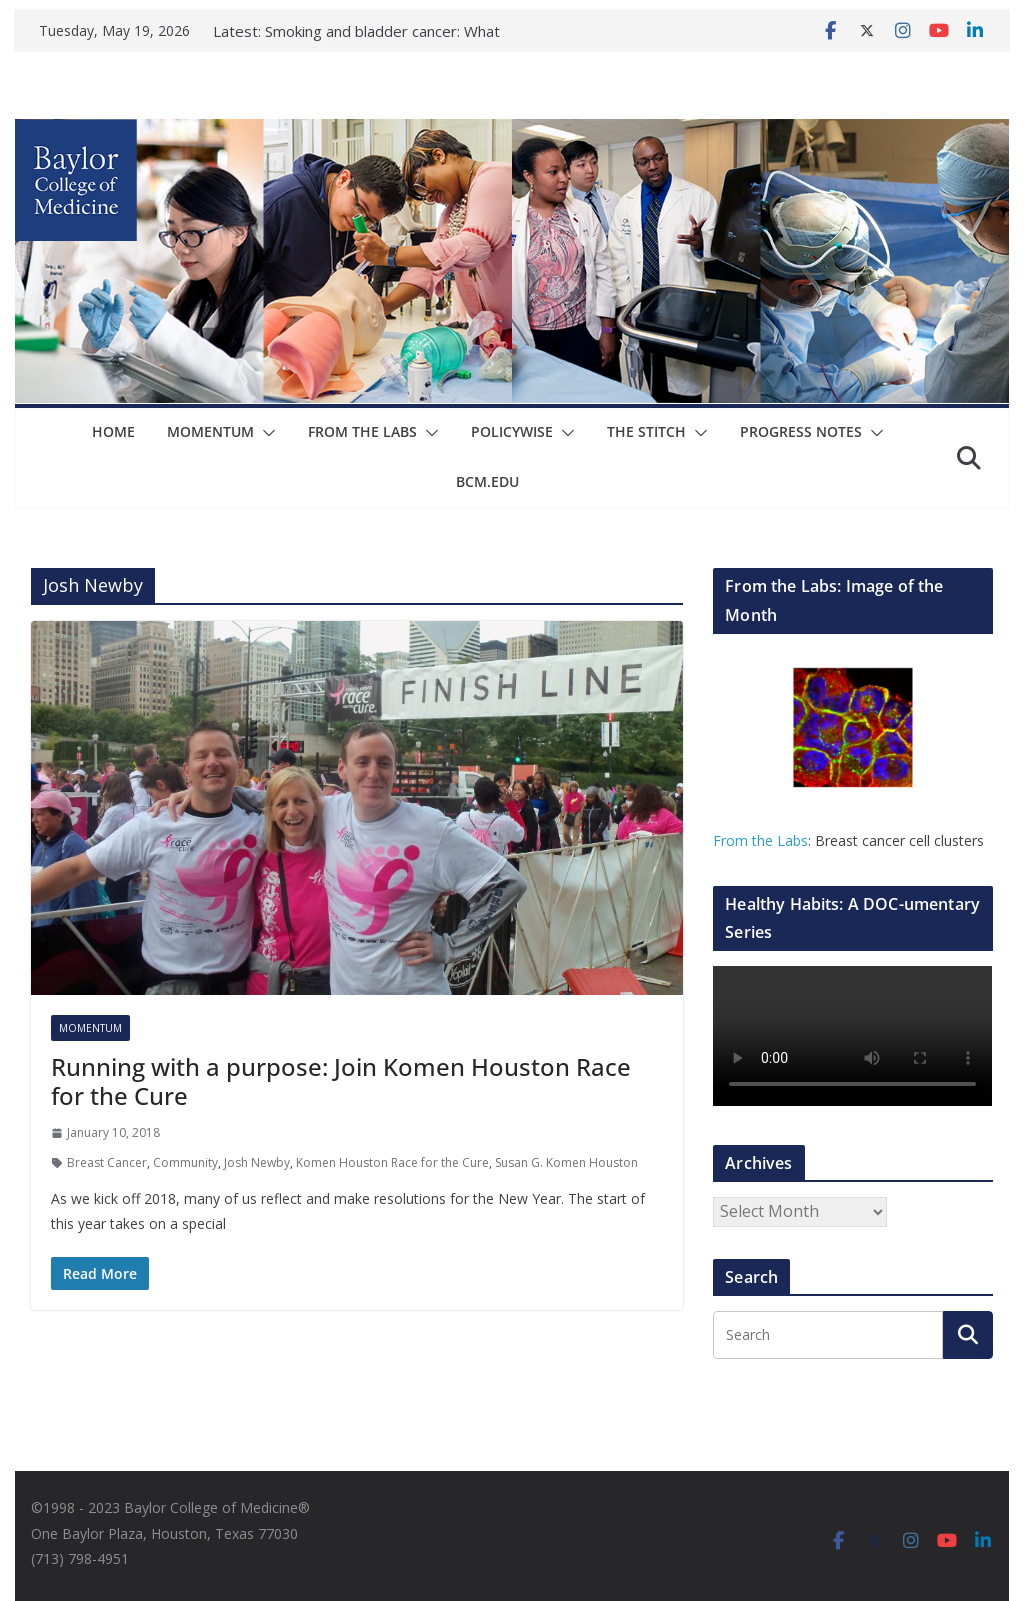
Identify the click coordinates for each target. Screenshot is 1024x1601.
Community (185, 1162)
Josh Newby (257, 1162)
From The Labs (362, 431)
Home (113, 431)
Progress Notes (801, 431)
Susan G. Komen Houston (566, 1162)
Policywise (512, 431)
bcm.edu (487, 481)
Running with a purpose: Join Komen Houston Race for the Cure (341, 1081)
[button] (265, 433)
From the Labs (760, 840)
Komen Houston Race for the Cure (392, 1162)
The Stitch (646, 431)
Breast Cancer (107, 1162)
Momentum (210, 431)
